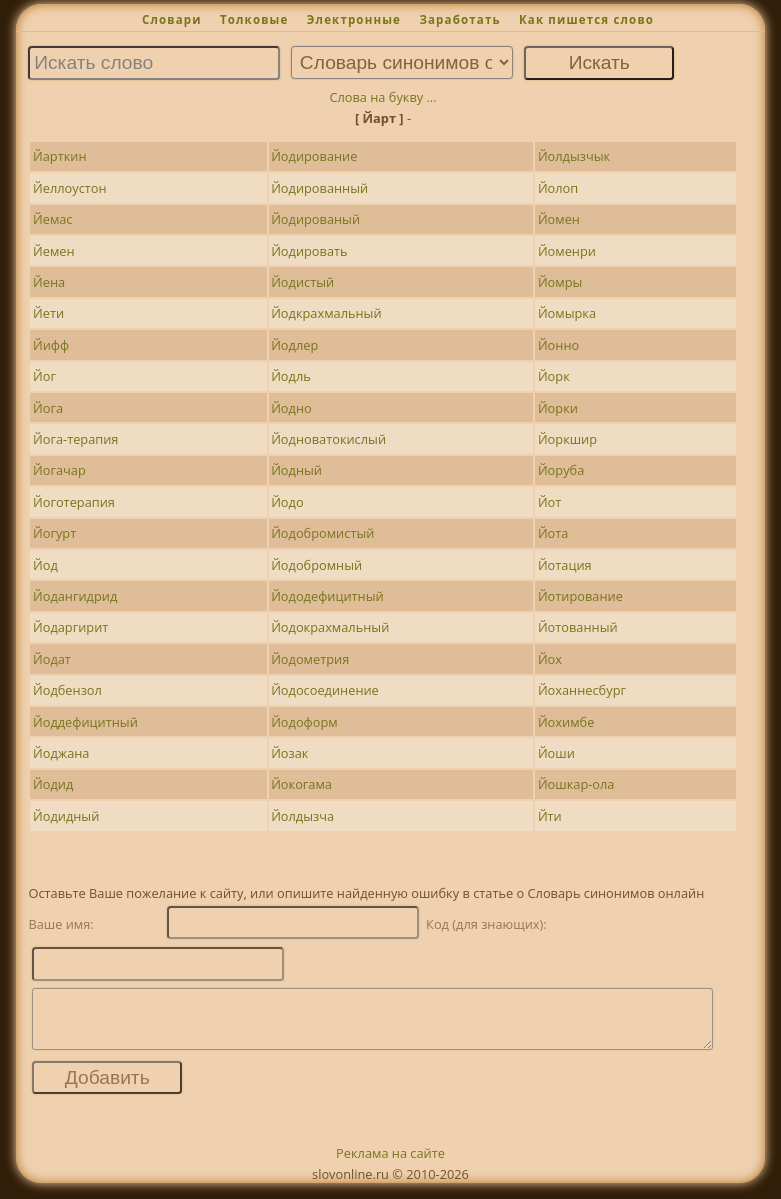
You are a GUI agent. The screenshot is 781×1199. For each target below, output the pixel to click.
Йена (49, 282)
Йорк (554, 376)
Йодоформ (304, 722)
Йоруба (561, 470)
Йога (48, 408)
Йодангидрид (75, 596)
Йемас (53, 219)
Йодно (291, 408)
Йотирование (580, 596)
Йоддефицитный (85, 722)
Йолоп (558, 188)
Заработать (459, 19)
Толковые (254, 19)
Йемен (54, 251)
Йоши (556, 753)
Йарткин (60, 156)
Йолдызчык (574, 156)
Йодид (53, 784)
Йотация (565, 565)
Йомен (559, 219)
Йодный (296, 470)
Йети (48, 313)
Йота (553, 533)
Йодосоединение (325, 690)
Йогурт (54, 533)
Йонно (558, 345)
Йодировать (309, 251)
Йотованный (578, 627)
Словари (172, 19)
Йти (550, 816)
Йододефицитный (327, 596)
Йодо (287, 502)
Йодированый (315, 219)
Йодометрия (310, 659)
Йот (549, 502)
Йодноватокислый (328, 439)
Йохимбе (566, 722)
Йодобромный (316, 565)
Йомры (560, 282)
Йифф (51, 345)
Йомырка (567, 313)
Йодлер (294, 345)
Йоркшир (567, 439)
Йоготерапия (74, 502)
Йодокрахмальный (330, 627)
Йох (550, 659)
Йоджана (61, 753)
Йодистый (302, 282)
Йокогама (301, 784)
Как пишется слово (586, 19)
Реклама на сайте (390, 1165)
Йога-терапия (75, 439)
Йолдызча (302, 816)
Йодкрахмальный (326, 313)
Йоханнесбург (582, 690)
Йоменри (567, 251)
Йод (45, 565)
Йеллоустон (70, 188)
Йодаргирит (70, 627)
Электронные (354, 19)
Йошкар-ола (576, 784)
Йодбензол (67, 690)
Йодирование (314, 156)
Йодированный (319, 188)
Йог (44, 376)
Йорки (558, 408)
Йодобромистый (322, 533)
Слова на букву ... (382, 97)
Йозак (289, 753)
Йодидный (66, 816)
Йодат (52, 659)
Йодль (291, 376)
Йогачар (59, 470)
